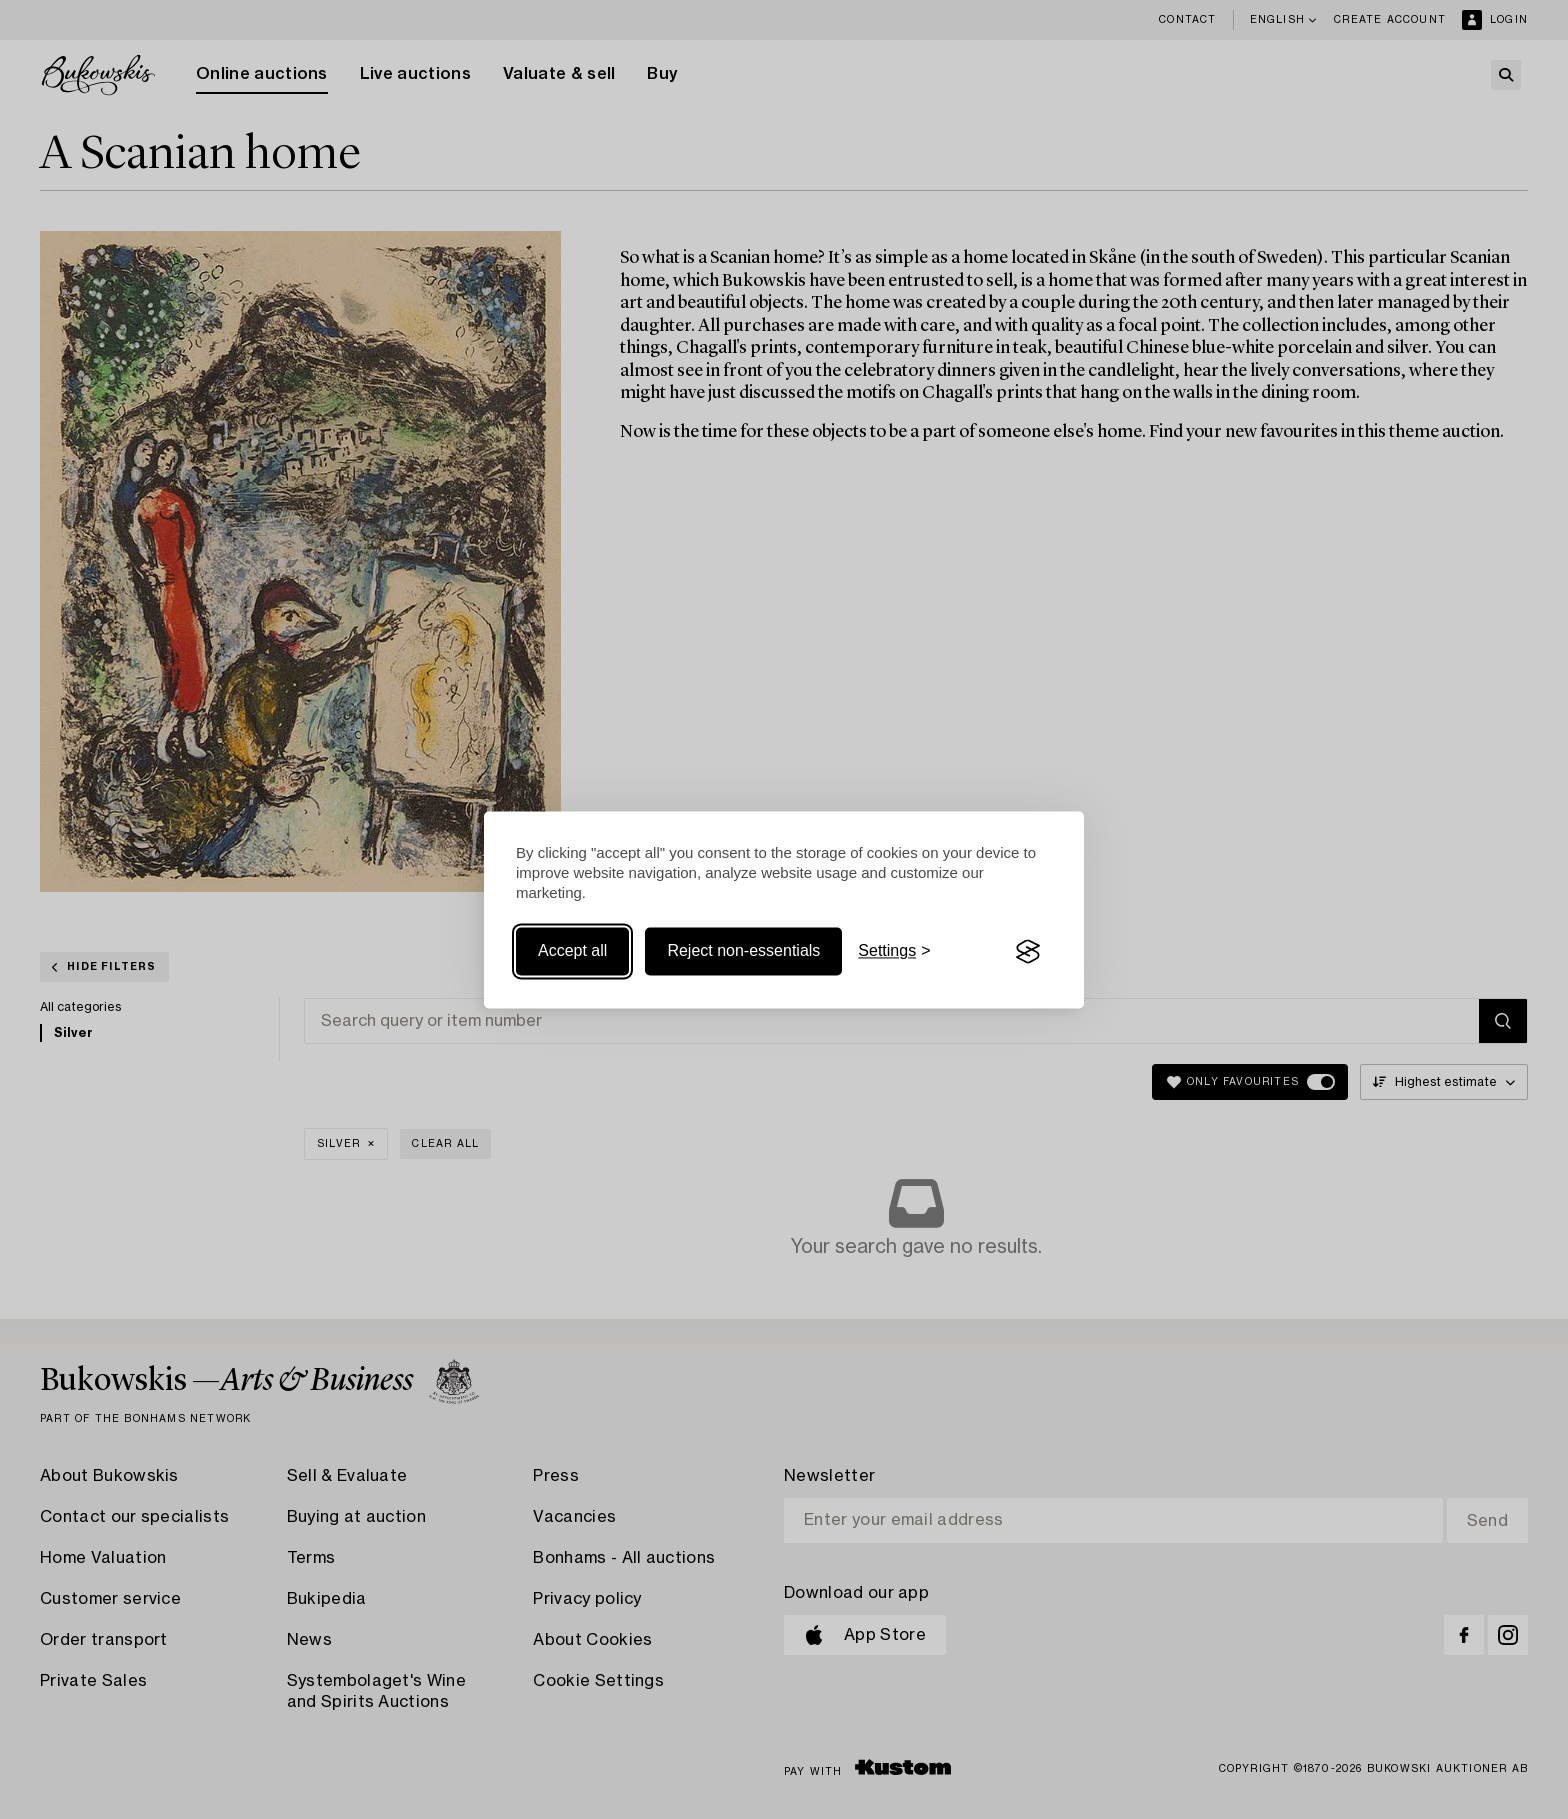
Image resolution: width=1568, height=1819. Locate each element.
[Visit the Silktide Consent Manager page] (1028, 952)
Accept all (572, 951)
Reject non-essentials (743, 951)
